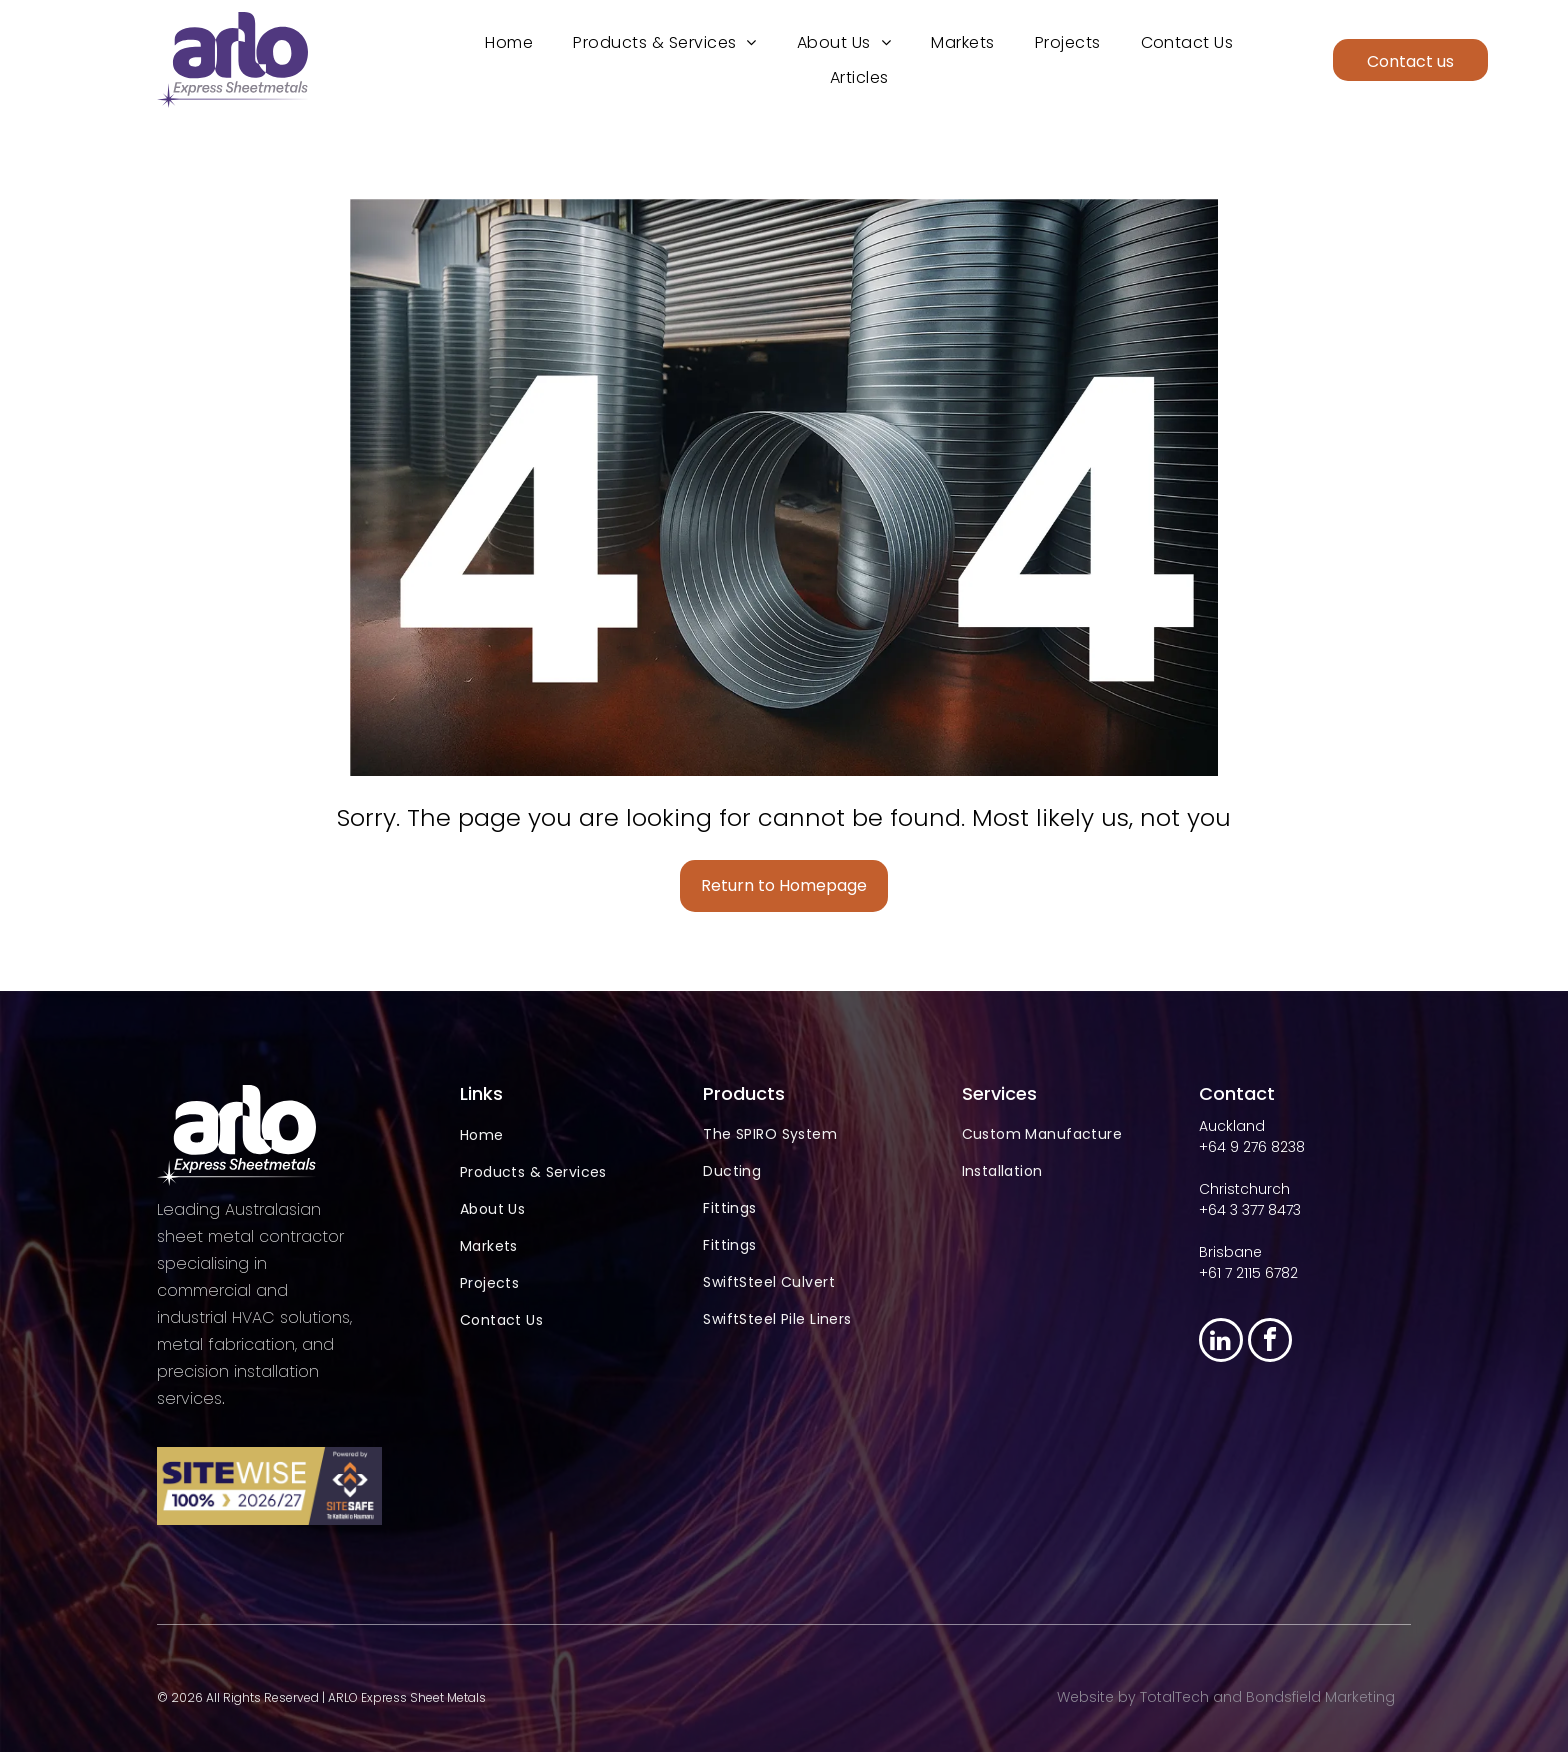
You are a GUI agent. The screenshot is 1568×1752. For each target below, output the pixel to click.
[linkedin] (1221, 1338)
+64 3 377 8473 (1250, 1206)
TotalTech (1174, 1694)
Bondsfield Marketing (1320, 1694)
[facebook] (1270, 1338)
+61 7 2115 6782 (1248, 1269)
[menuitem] (509, 40)
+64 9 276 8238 (1252, 1143)
